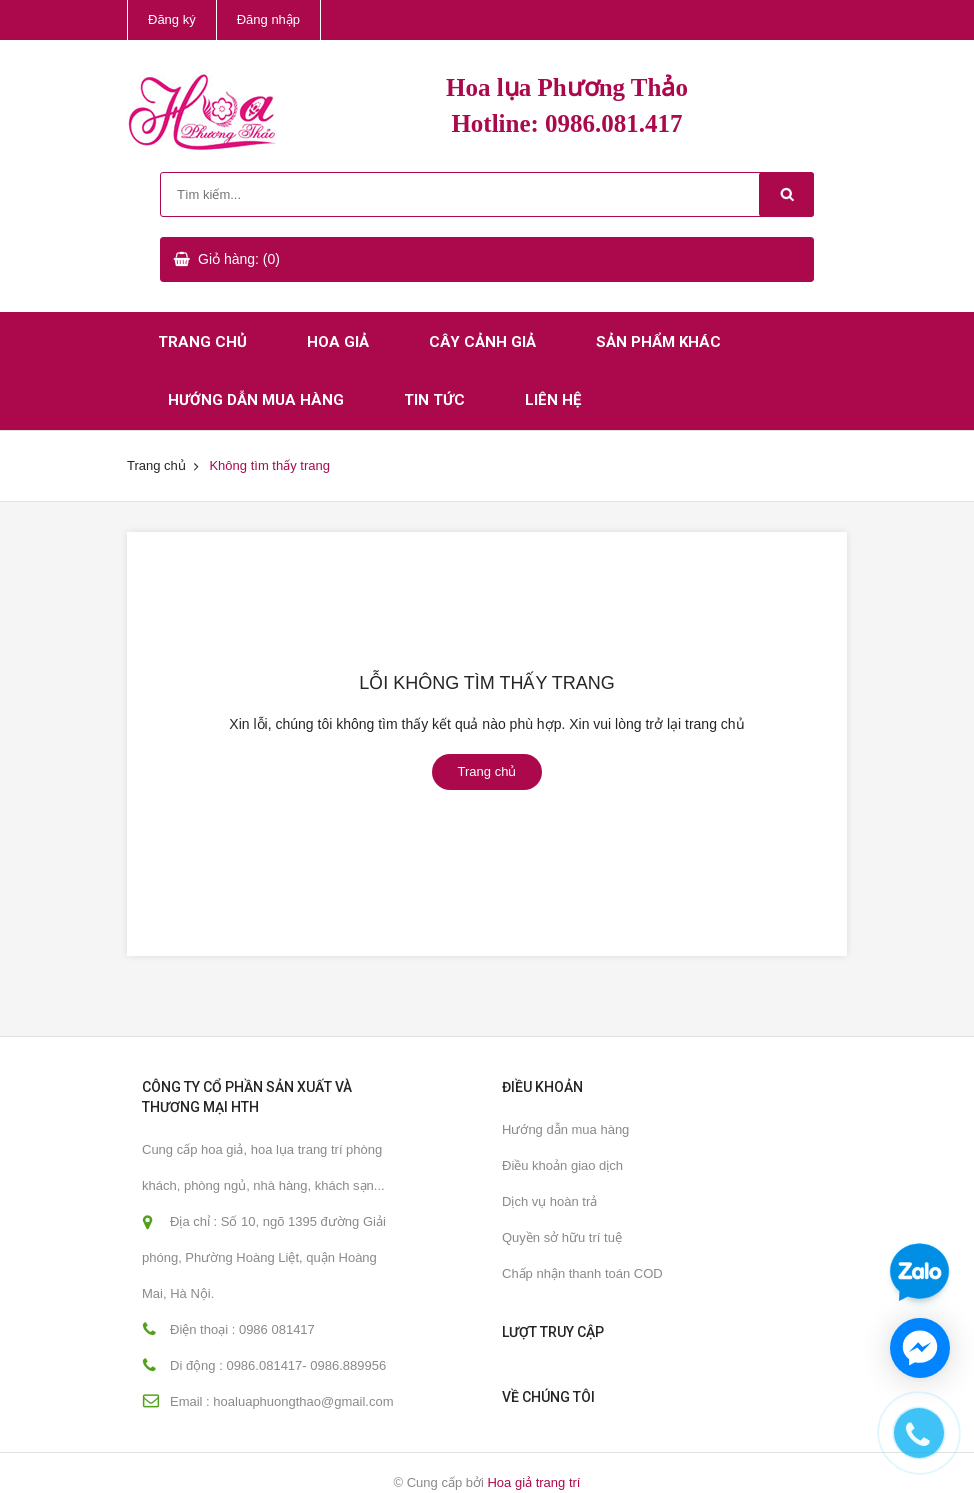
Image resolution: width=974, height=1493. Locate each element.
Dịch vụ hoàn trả (549, 1201)
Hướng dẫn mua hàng (256, 400)
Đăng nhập (268, 19)
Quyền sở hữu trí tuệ (562, 1237)
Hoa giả (338, 342)
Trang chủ (202, 342)
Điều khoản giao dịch (562, 1165)
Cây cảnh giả (482, 342)
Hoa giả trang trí (533, 1482)
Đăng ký (172, 19)
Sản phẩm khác (658, 342)
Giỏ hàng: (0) (239, 259)
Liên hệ (553, 400)
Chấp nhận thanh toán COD (582, 1273)
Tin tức (434, 400)
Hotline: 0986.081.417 (566, 123)
